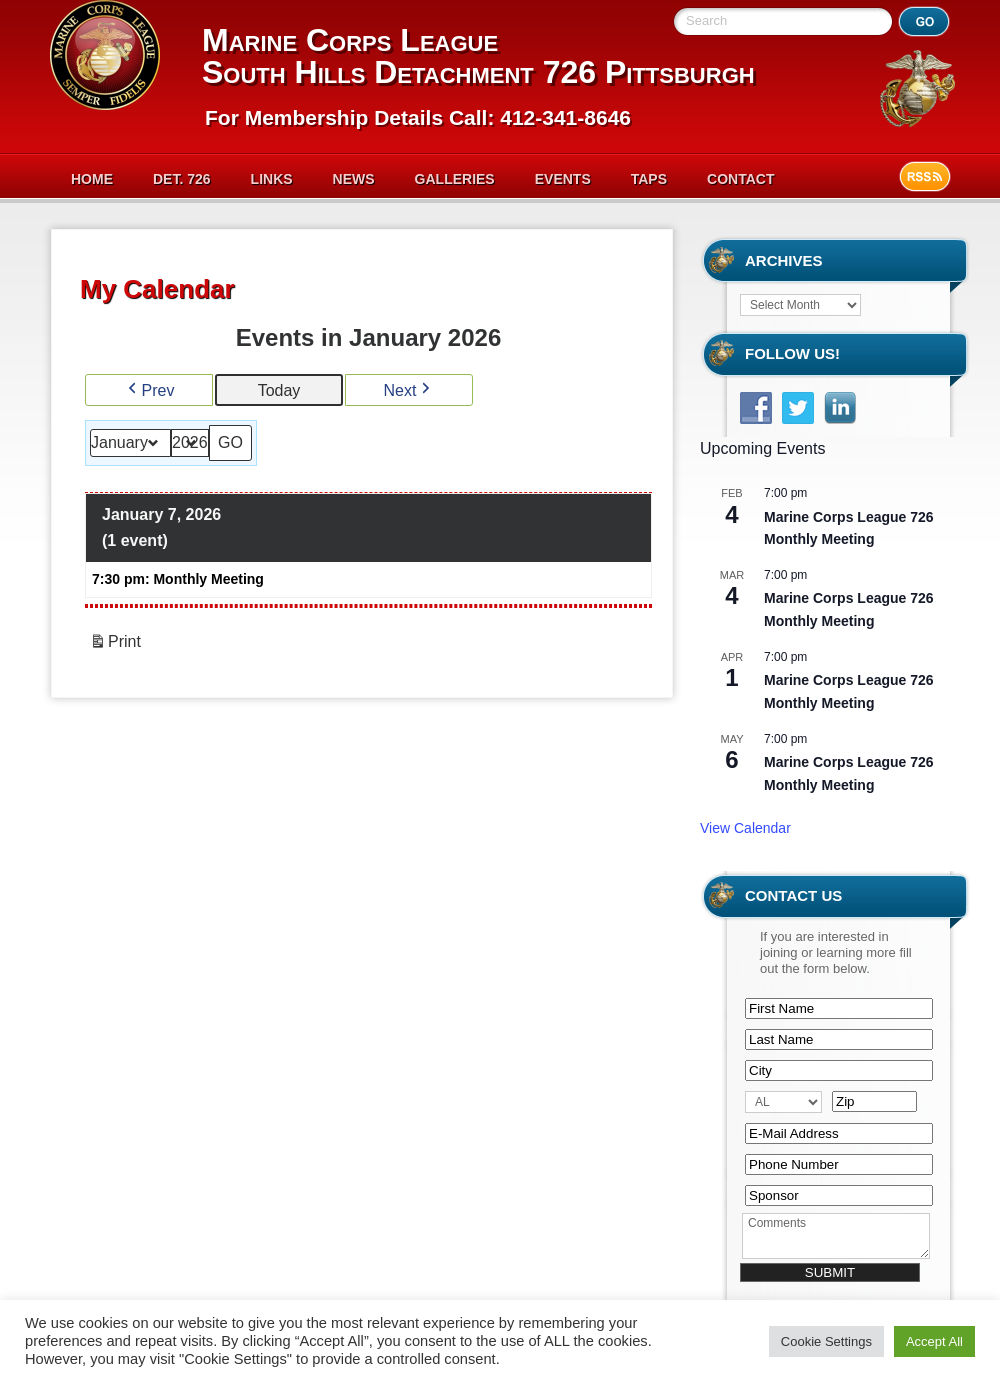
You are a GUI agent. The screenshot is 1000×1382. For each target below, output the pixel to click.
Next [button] (409, 390)
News (354, 179)
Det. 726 (182, 179)
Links (272, 179)
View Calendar (745, 828)
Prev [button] (149, 390)
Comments (836, 1236)
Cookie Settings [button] (826, 1341)
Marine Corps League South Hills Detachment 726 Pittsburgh (478, 56)
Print (115, 644)
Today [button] (279, 390)
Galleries (455, 179)
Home (92, 179)
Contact (740, 179)
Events (563, 179)
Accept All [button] (934, 1341)
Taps (649, 179)
